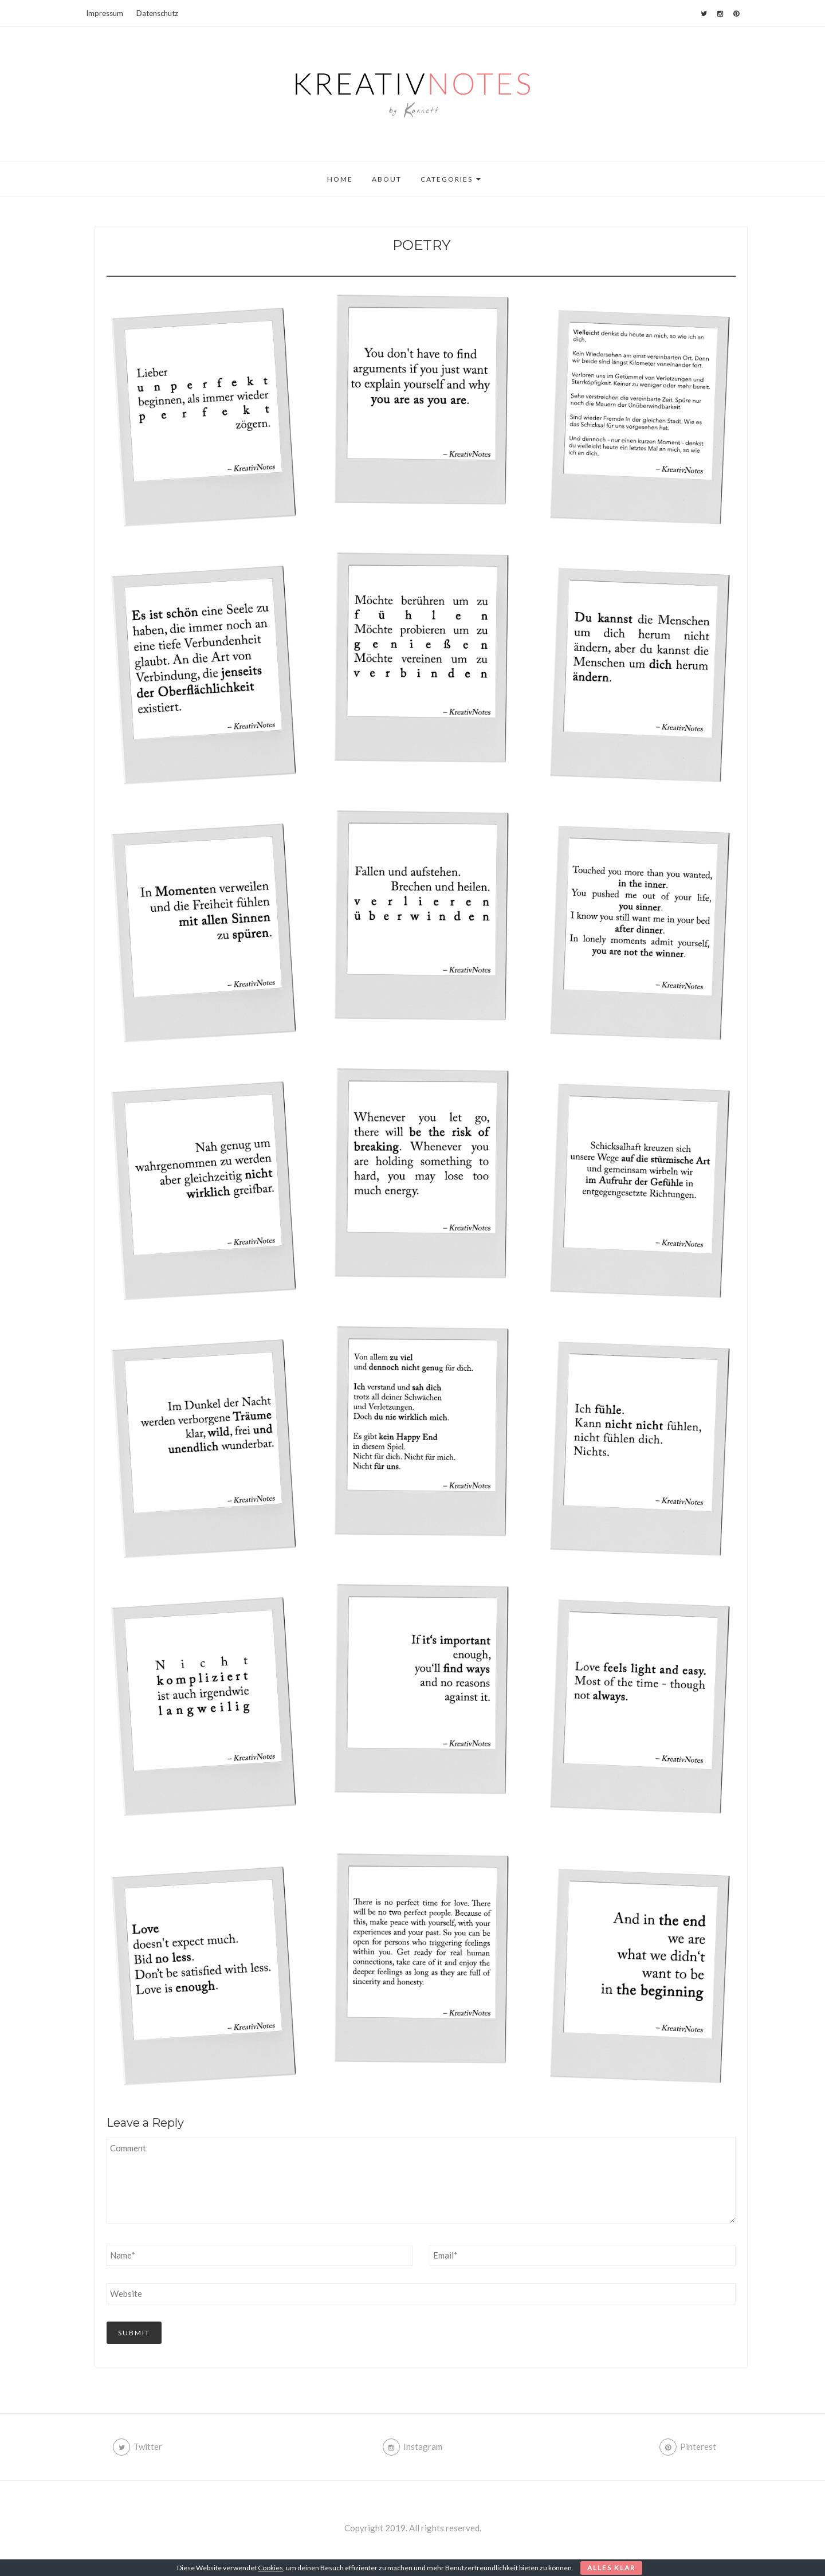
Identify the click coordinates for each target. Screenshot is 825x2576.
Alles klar (611, 2567)
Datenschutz (157, 13)
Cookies (270, 2567)
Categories (451, 179)
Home (340, 179)
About (387, 179)
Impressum (104, 13)
